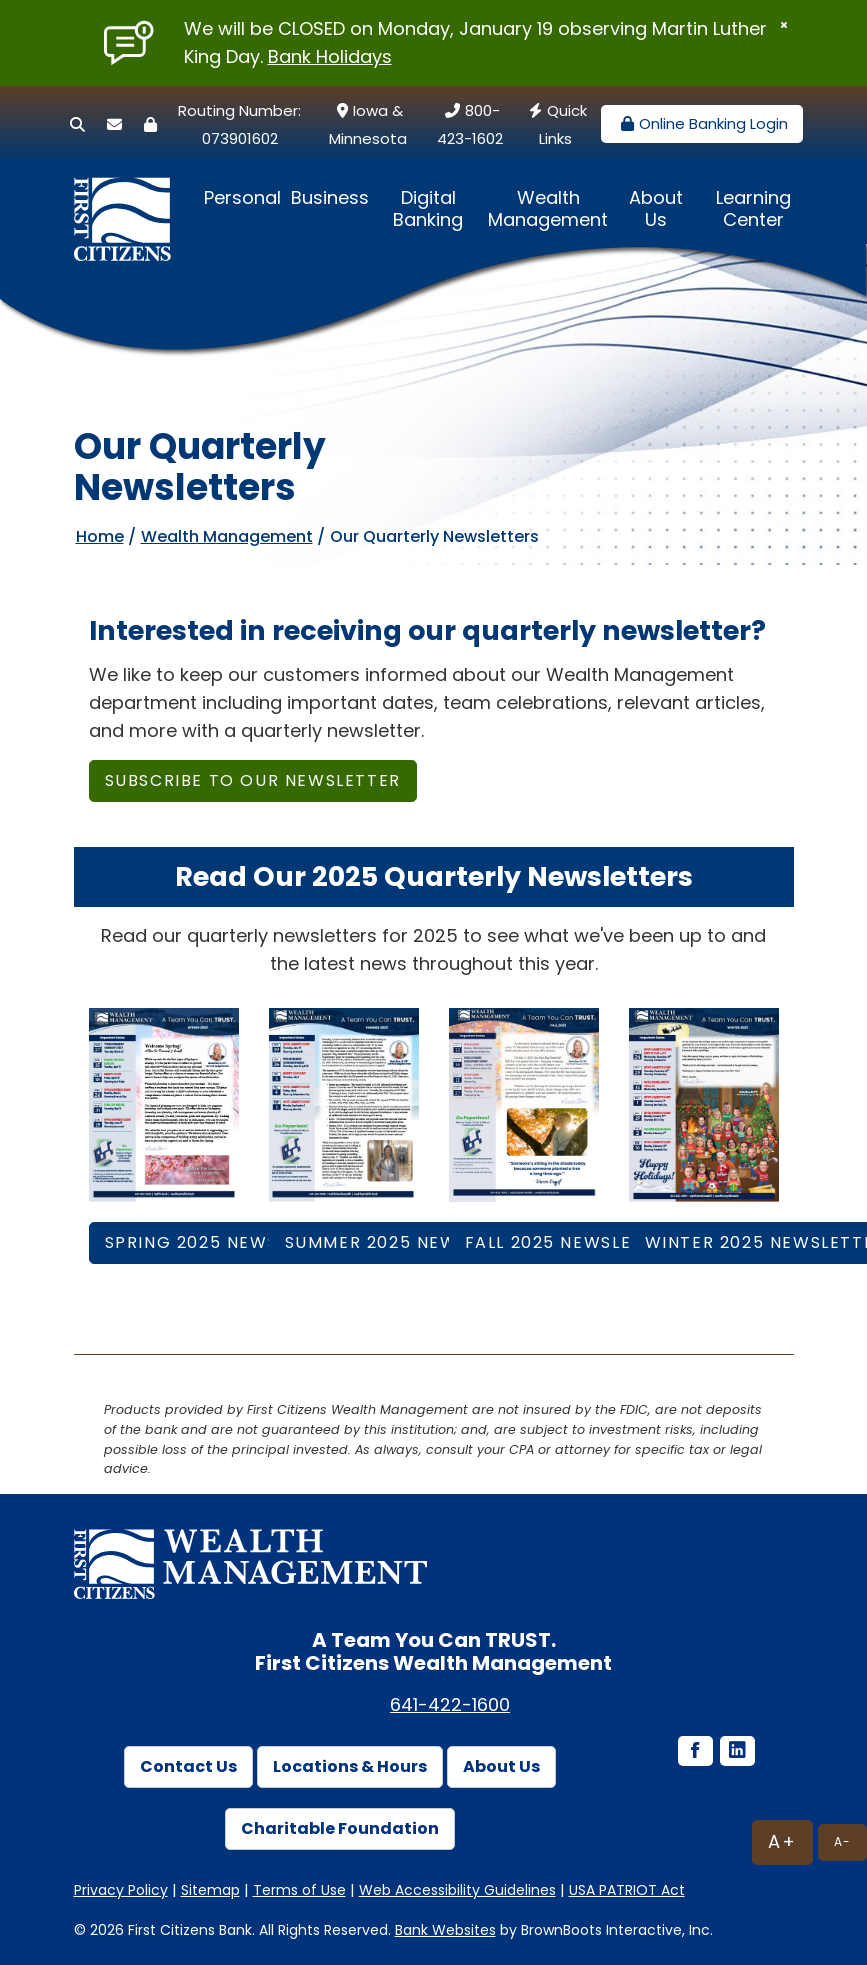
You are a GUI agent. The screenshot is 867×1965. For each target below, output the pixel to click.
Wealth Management (548, 208)
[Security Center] (150, 124)
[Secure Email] (114, 124)
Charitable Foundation (340, 1828)
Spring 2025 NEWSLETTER (224, 1242)
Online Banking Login (702, 123)
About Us (656, 208)
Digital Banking (428, 208)
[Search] (77, 124)
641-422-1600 (450, 1704)
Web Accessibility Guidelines (457, 1890)
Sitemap (210, 1890)
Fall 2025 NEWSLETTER (571, 1242)
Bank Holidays (330, 56)
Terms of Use (299, 1890)
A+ (782, 1841)
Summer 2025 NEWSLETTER (409, 1242)
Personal (242, 197)
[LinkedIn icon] (736, 1752)
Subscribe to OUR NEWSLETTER (253, 780)
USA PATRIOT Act (627, 1890)
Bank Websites (445, 1930)
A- (842, 1841)
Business (330, 197)
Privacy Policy (121, 1890)
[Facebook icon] (694, 1752)
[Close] (784, 25)
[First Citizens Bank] (129, 200)
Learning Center (753, 208)
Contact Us (188, 1766)
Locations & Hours (350, 1766)
